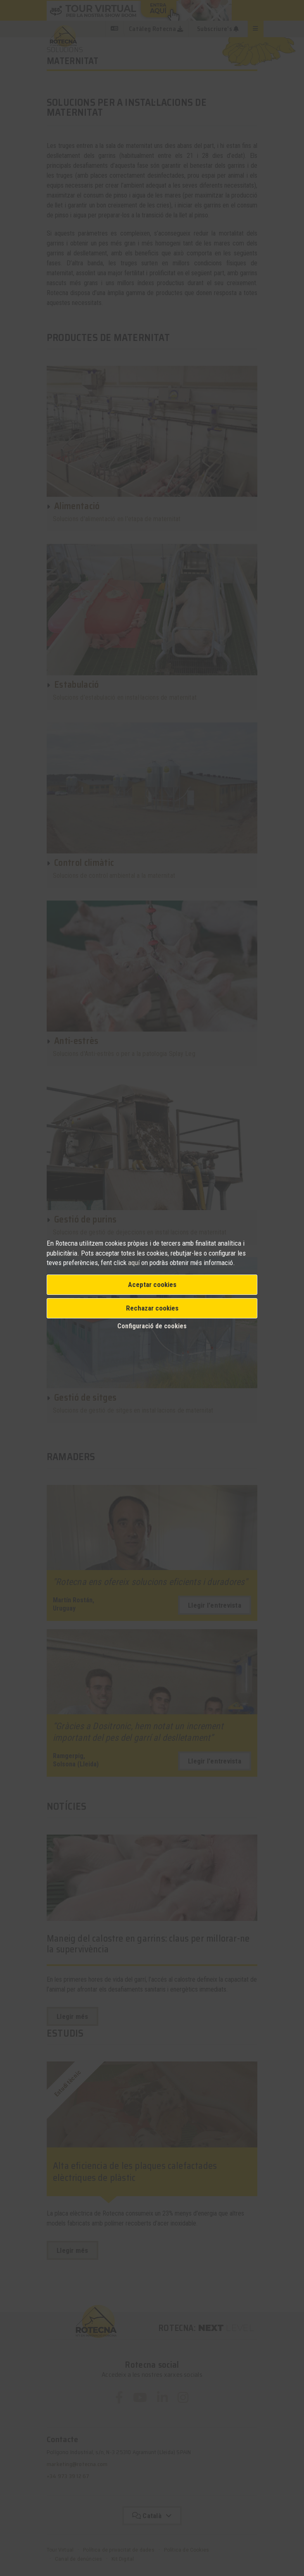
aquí (134, 1262)
